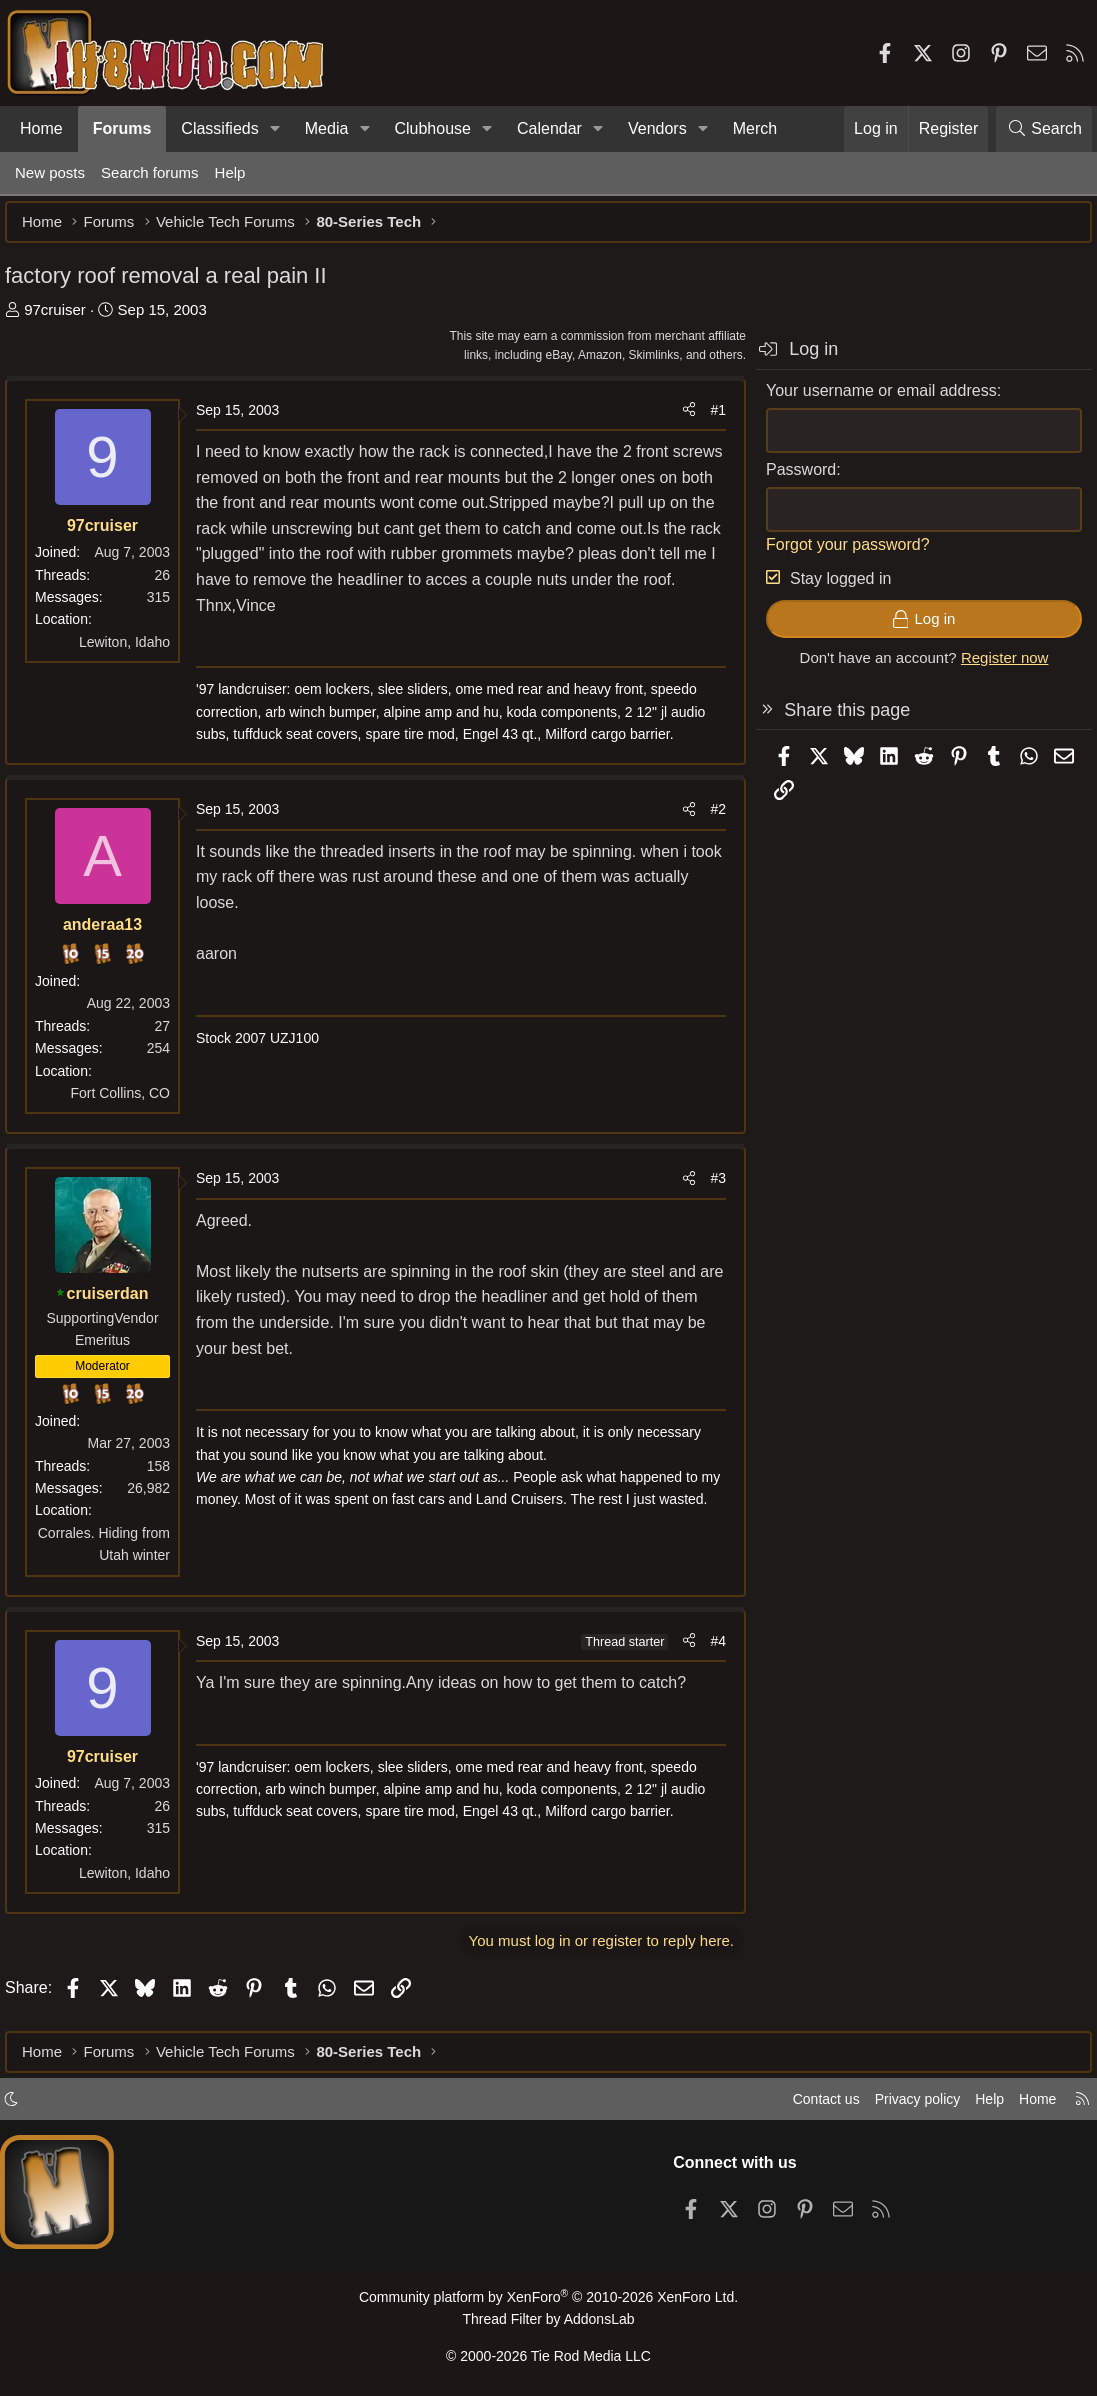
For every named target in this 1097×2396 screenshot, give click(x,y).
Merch (755, 128)
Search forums (150, 172)
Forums (122, 128)
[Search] (1044, 129)
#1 (708, 420)
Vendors (657, 128)
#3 (708, 1188)
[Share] (679, 420)
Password (791, 479)
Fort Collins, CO (130, 1103)
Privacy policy (903, 2104)
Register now (995, 667)
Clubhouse (432, 128)
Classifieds (219, 128)
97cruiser (65, 319)
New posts (50, 172)
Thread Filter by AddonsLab (549, 2322)
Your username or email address (871, 400)
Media (327, 128)
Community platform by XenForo (548, 2302)
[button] (275, 129)
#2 (708, 819)
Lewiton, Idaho (134, 652)
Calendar (549, 128)
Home (41, 128)
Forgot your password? (838, 554)
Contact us (806, 2104)
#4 (708, 1651)
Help (230, 172)
